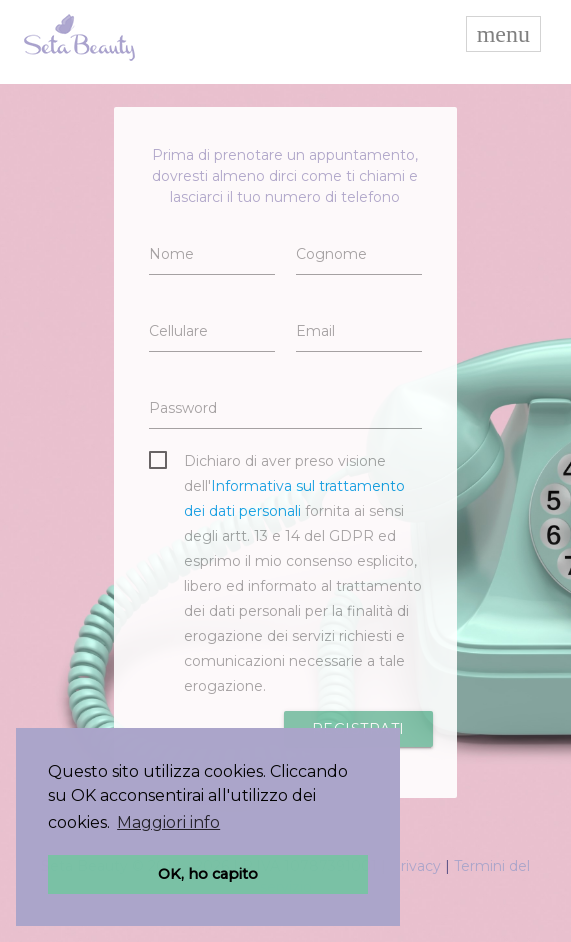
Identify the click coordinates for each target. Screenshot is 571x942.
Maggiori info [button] (168, 822)
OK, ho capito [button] (208, 874)
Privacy (415, 866)
